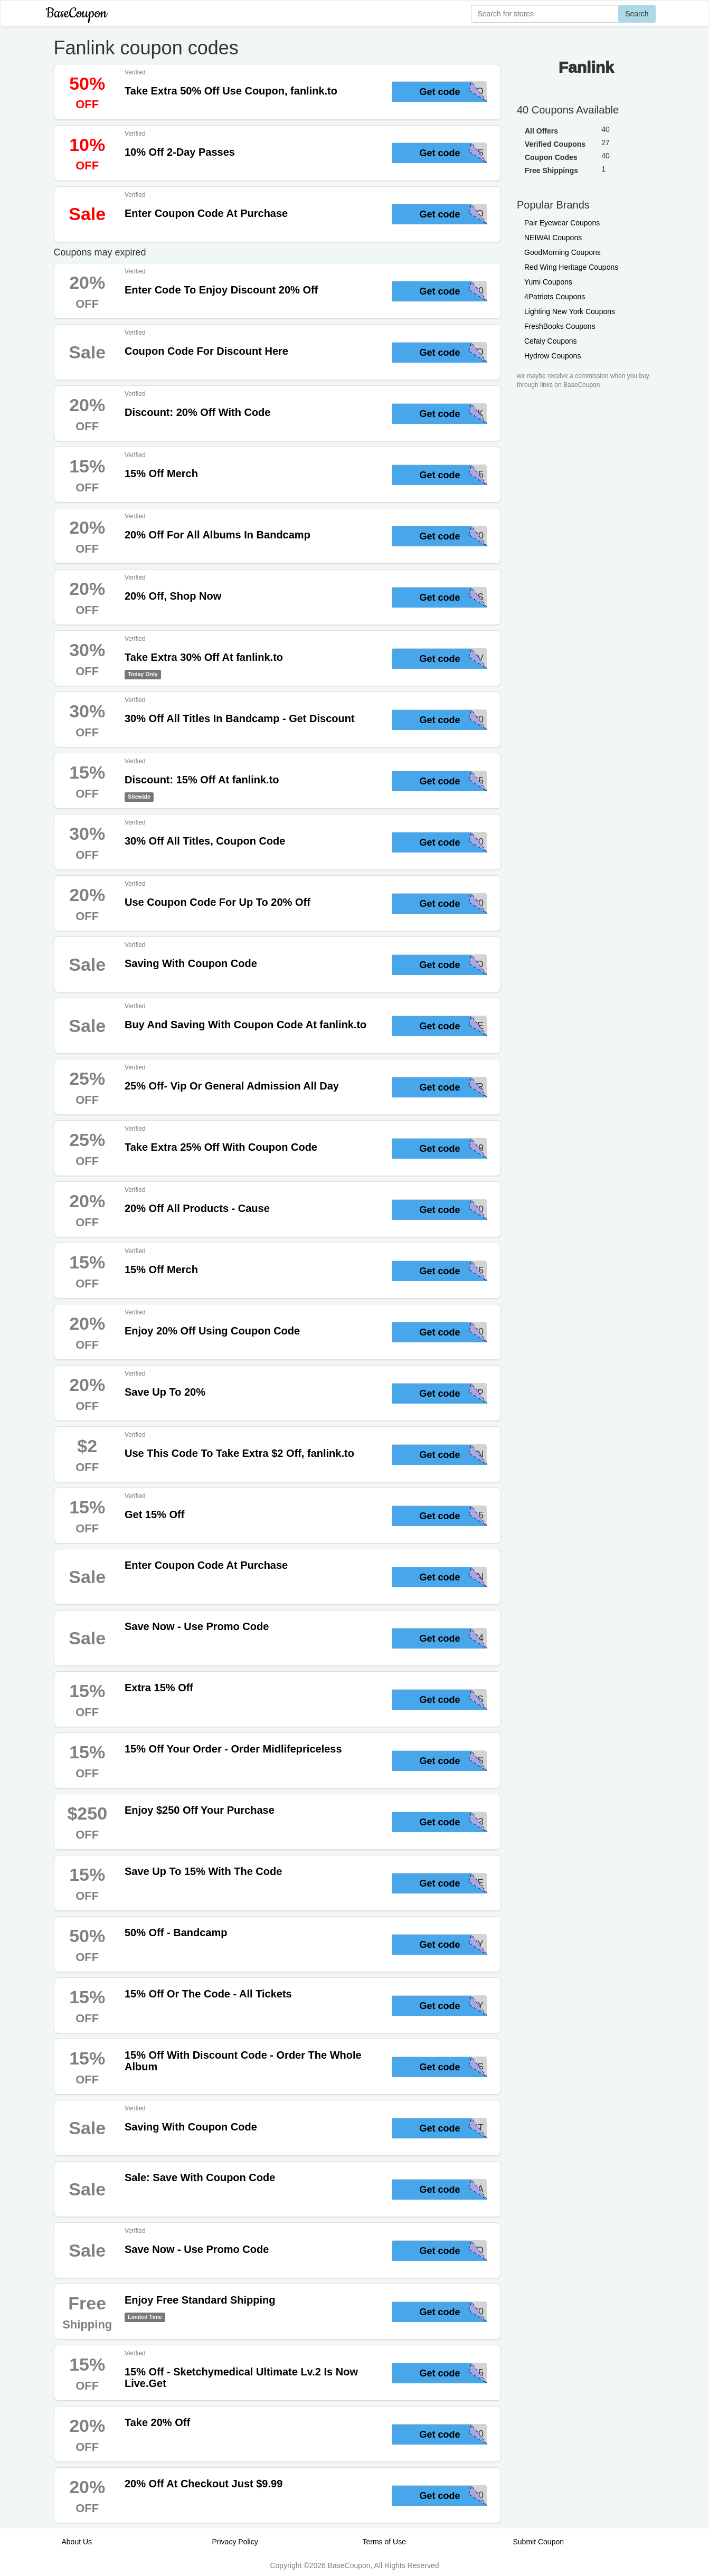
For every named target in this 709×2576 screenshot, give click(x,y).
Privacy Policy (235, 2541)
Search (636, 14)
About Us (77, 2541)
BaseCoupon (76, 13)
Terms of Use (384, 2541)
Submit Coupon (538, 2541)
